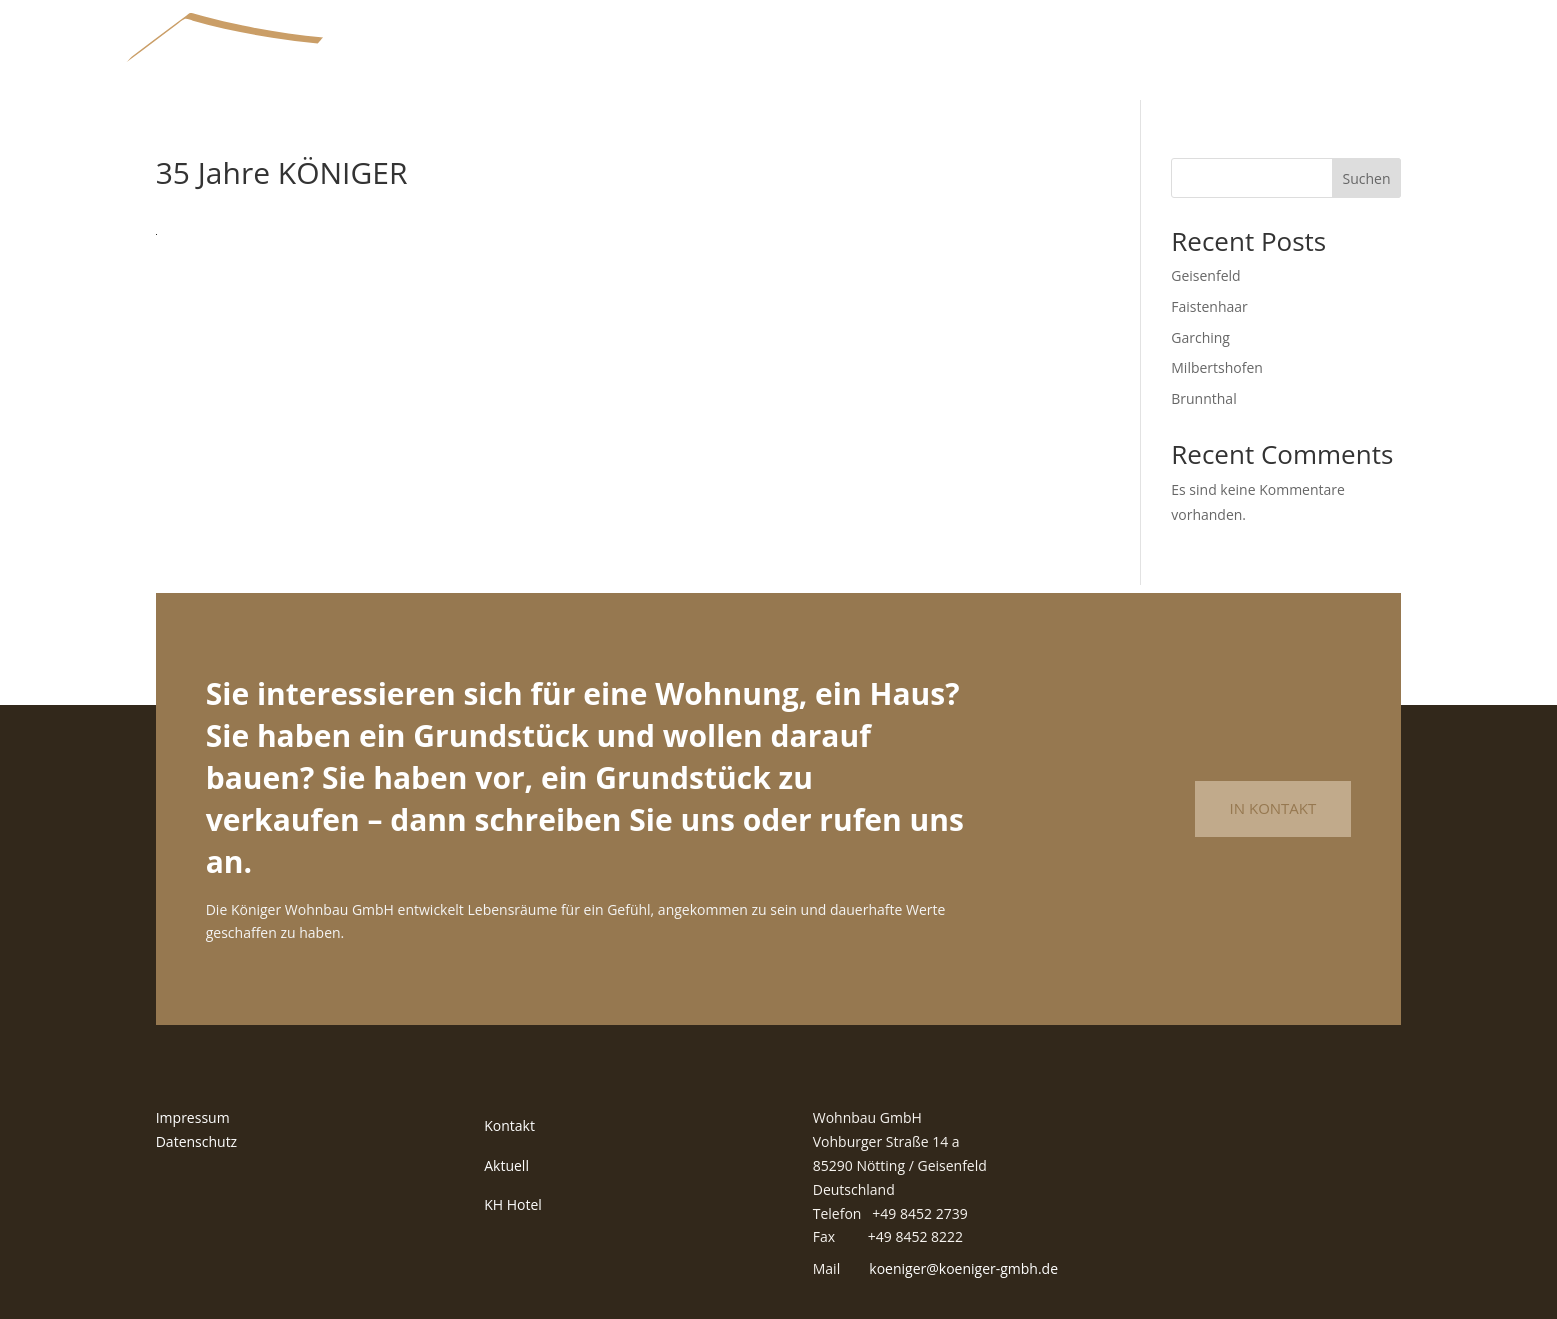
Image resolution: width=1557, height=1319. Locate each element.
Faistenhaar (1209, 306)
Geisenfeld (1205, 275)
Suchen (1366, 178)
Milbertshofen (1217, 367)
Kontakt (509, 1125)
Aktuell (506, 1165)
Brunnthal (1203, 398)
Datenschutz (196, 1141)
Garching (1200, 337)
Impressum (193, 1117)
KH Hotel (513, 1204)
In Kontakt (1273, 808)
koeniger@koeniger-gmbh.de (963, 1268)
